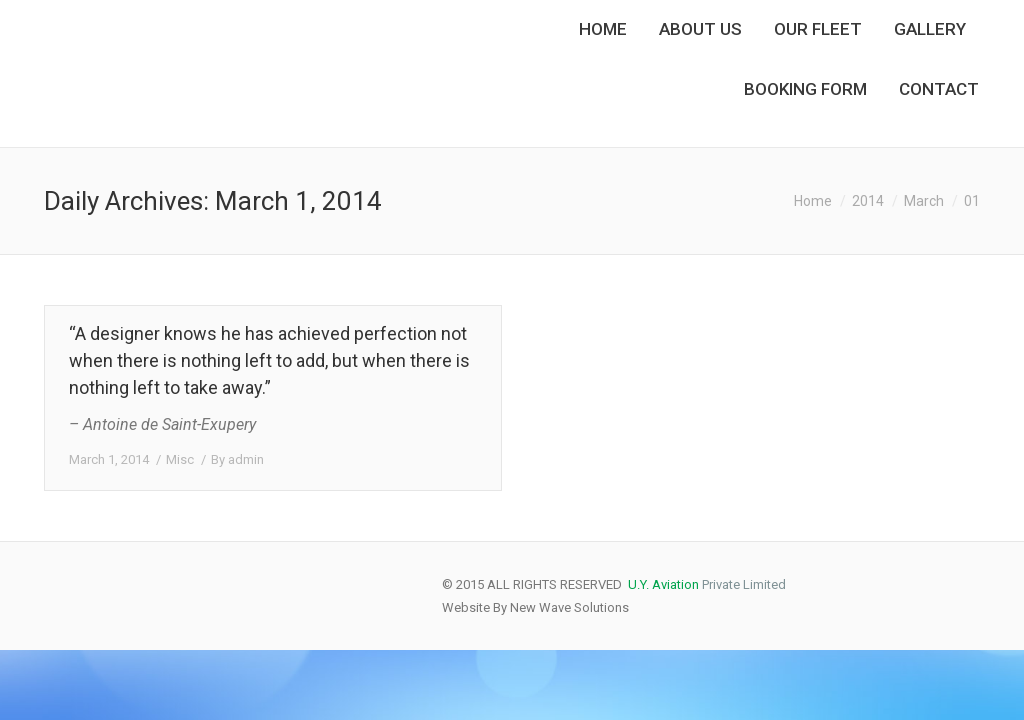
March (924, 201)
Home (813, 201)
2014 (868, 201)
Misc (180, 459)
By (237, 459)
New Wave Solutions (569, 607)
